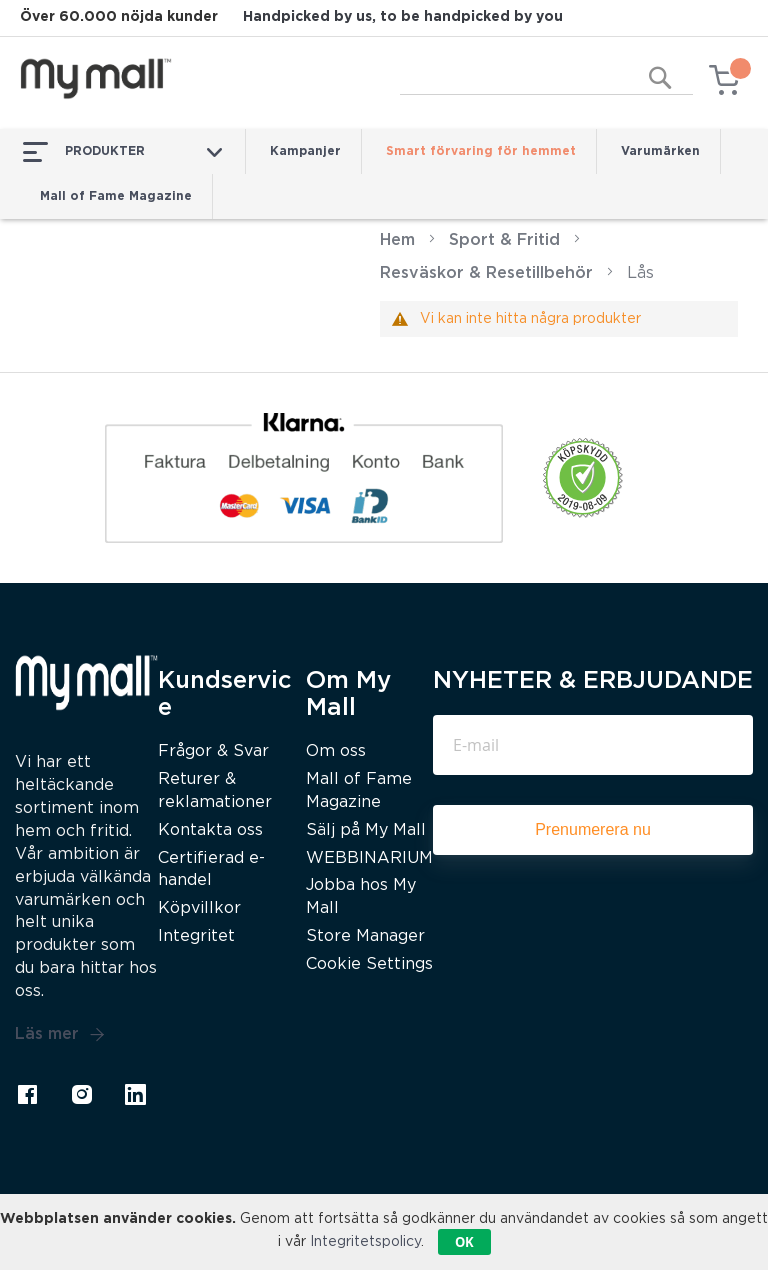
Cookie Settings (369, 964)
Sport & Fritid (504, 240)
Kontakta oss (210, 830)
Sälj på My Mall (366, 830)
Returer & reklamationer (215, 791)
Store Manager (365, 936)
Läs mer (60, 1035)
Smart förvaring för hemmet (481, 151)
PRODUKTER (122, 152)
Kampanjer (305, 151)
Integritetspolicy (365, 1242)
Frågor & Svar (213, 751)
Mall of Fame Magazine (116, 196)
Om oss (336, 751)
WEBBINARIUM (369, 858)
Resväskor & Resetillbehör (486, 273)
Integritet (196, 936)
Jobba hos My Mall (361, 897)
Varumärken (660, 151)
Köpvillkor (199, 908)
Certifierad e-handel (211, 870)
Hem (397, 240)
